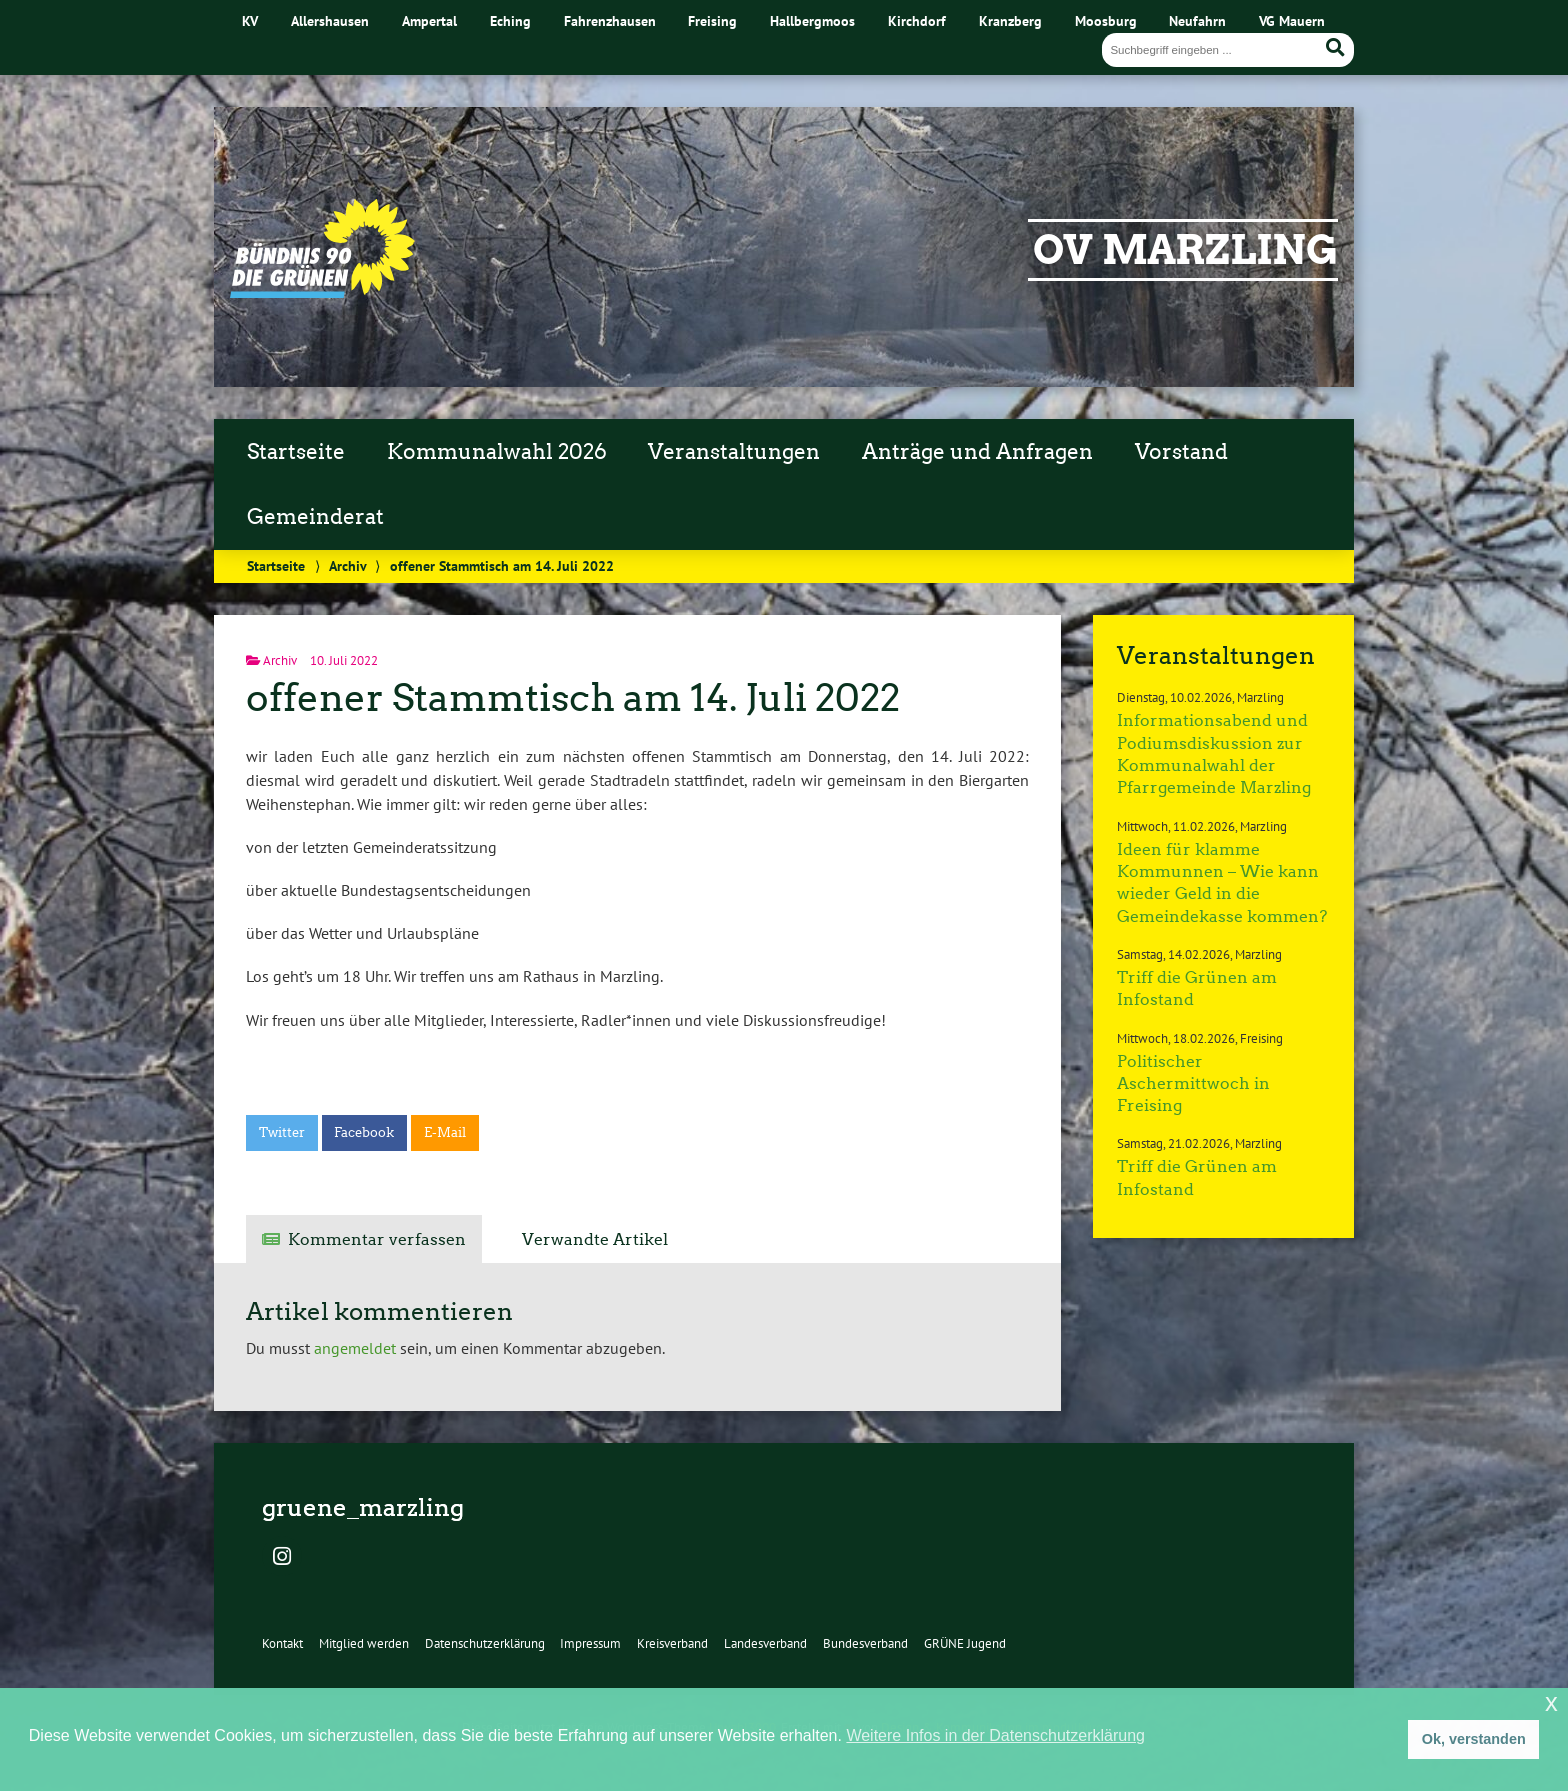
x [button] (1551, 1702)
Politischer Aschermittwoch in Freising (1193, 1084)
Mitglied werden (364, 1643)
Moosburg (1106, 20)
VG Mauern (1292, 20)
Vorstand (1181, 452)
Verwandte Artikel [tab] (595, 1239)
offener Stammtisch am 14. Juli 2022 (573, 697)
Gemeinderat (315, 517)
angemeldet (355, 1348)
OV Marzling (1185, 250)
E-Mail (445, 1132)
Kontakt (282, 1643)
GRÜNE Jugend (965, 1643)
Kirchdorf (917, 20)
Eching (510, 20)
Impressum (590, 1643)
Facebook (364, 1132)
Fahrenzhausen (610, 20)
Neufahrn (1197, 20)
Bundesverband (865, 1643)
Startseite (296, 452)
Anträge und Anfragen (977, 452)
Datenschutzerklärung (485, 1643)
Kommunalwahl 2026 (497, 452)
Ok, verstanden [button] (1474, 1739)
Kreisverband (672, 1643)
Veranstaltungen (734, 452)
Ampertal (429, 20)
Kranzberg (1010, 20)
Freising (712, 20)
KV (250, 20)
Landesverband (765, 1643)
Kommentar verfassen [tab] (377, 1239)
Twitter (282, 1132)
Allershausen (330, 20)
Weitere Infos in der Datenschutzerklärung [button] (995, 1735)
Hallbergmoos (812, 20)
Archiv (347, 565)
